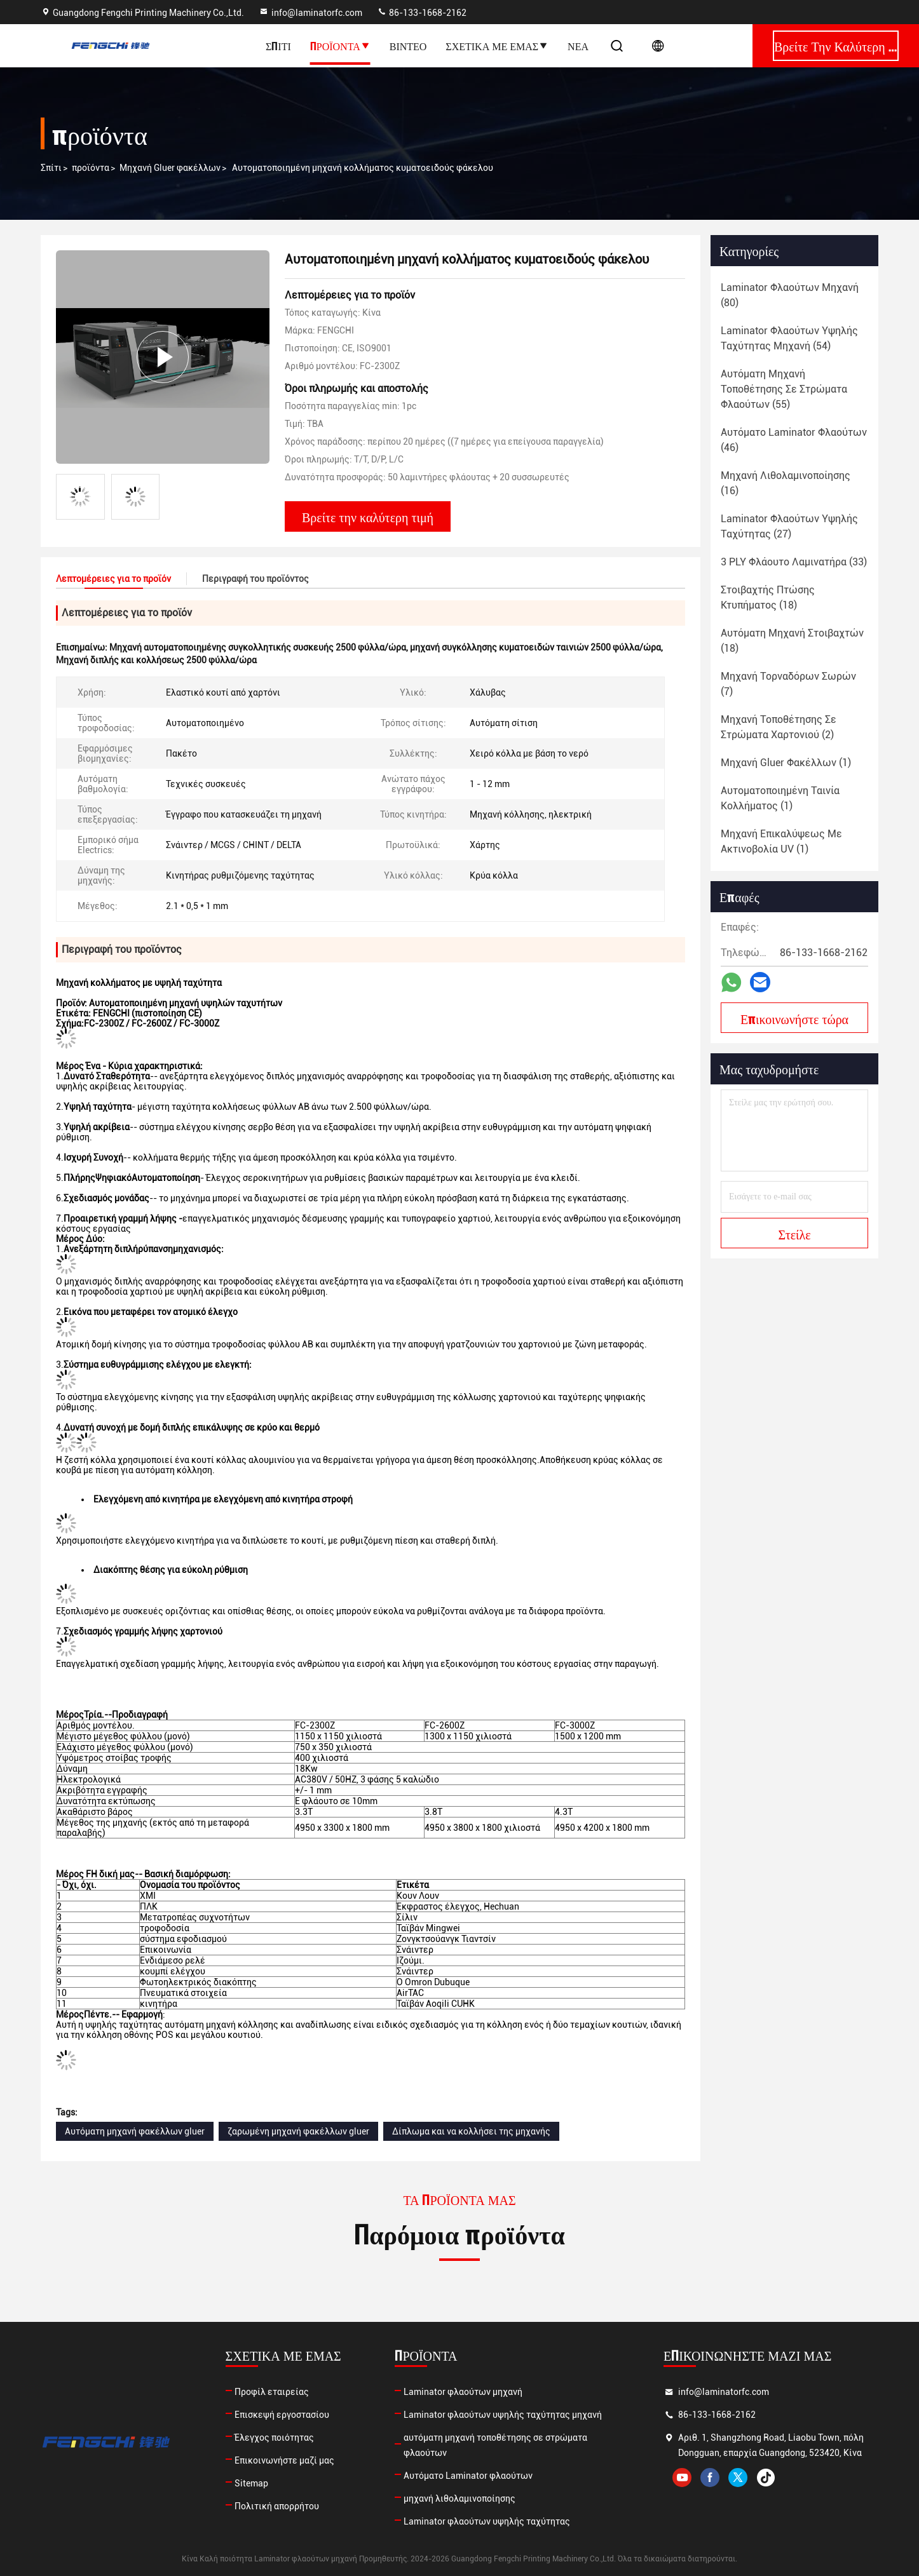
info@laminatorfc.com (310, 13)
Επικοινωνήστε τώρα (794, 1018)
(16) (785, 483)
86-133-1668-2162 (421, 13)
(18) (768, 597)
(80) (790, 295)
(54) (789, 338)
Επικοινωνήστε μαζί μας (284, 2460)
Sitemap (251, 2483)
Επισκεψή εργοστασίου (282, 2415)
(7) (788, 684)
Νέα (578, 45)
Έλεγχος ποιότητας (274, 2437)
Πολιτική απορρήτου (277, 2506)
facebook (709, 2477)
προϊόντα (90, 168)
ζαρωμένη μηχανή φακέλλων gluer (298, 2131)
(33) (794, 562)
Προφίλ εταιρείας (272, 2392)
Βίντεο (408, 45)
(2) (778, 727)
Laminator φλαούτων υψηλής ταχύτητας (487, 2521)
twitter (737, 2477)
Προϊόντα (340, 45)
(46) (794, 440)
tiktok (765, 2477)
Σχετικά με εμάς (497, 45)
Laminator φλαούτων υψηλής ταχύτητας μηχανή (503, 2415)
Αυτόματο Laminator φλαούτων (468, 2476)
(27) (789, 526)
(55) (784, 389)
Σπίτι (278, 45)
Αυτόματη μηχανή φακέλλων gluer (135, 2131)
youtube (681, 2477)
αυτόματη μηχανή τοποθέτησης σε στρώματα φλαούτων (495, 2445)
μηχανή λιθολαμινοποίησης (459, 2498)
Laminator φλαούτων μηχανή (463, 2392)
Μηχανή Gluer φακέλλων (170, 168)
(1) (786, 763)
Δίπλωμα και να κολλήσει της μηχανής (471, 2131)
